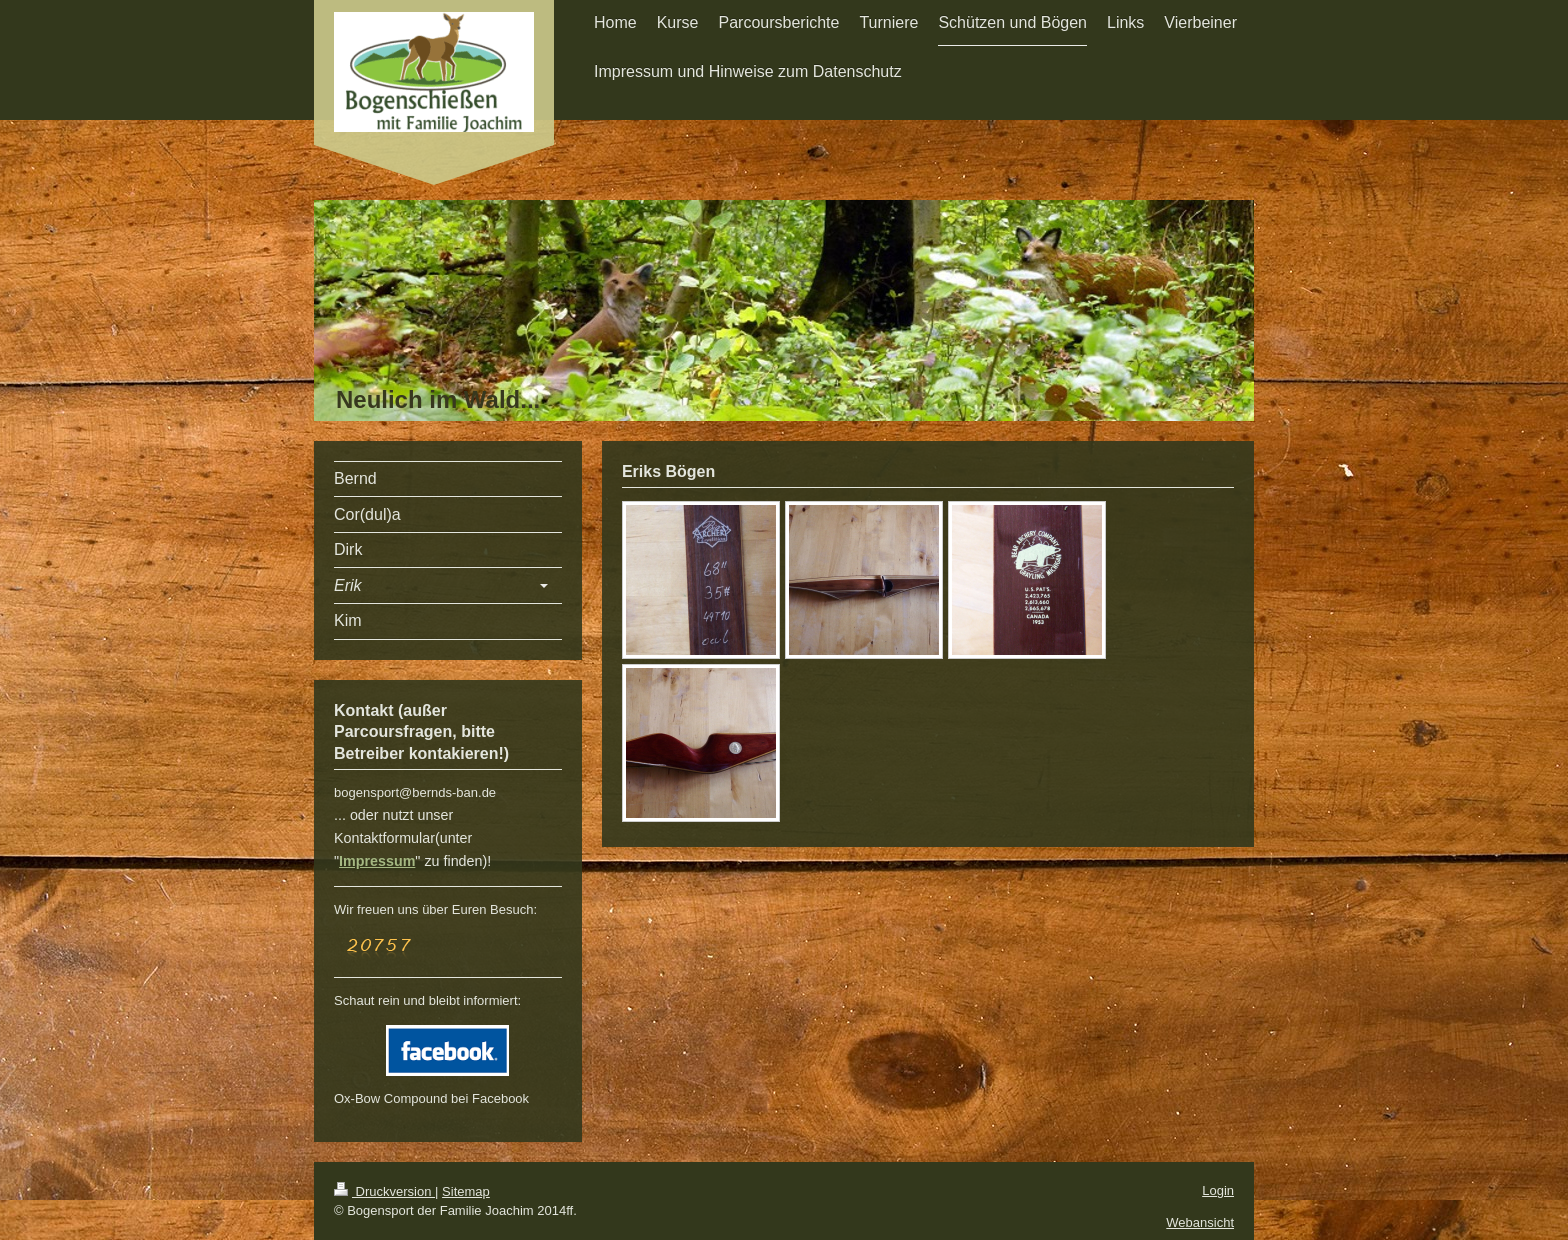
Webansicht (1200, 1222)
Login (1218, 1190)
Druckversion (384, 1191)
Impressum (377, 861)
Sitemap (466, 1191)
